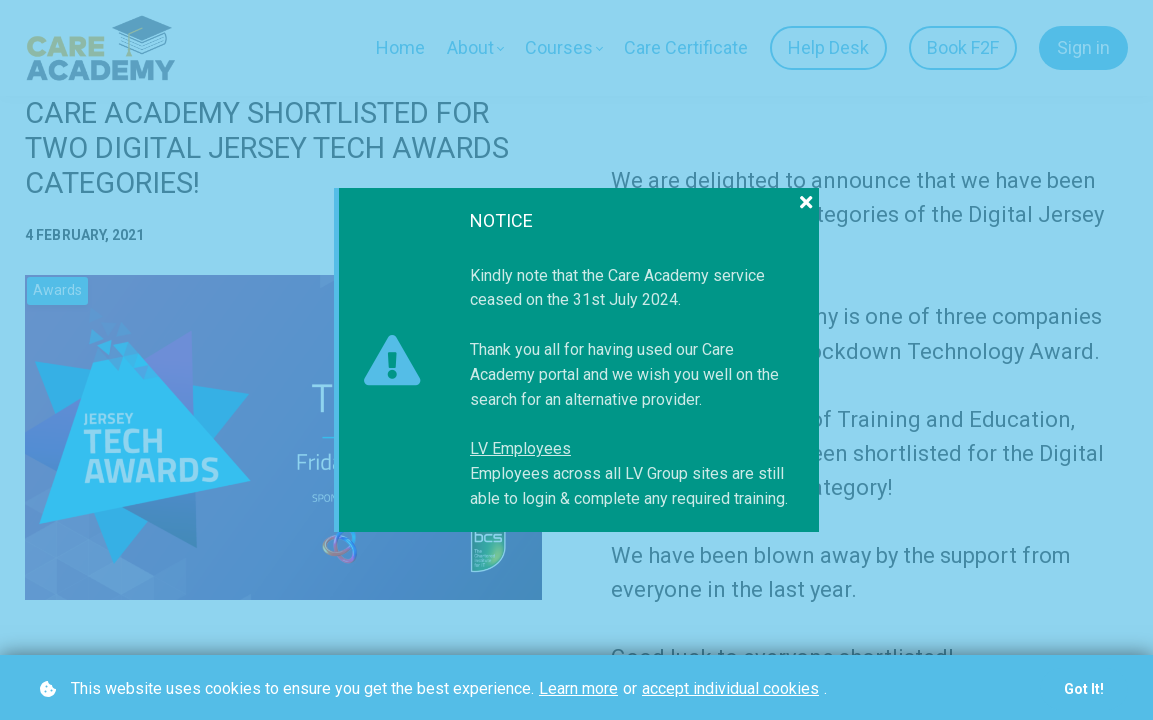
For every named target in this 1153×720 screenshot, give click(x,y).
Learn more (578, 688)
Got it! (1084, 689)
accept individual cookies (730, 688)
